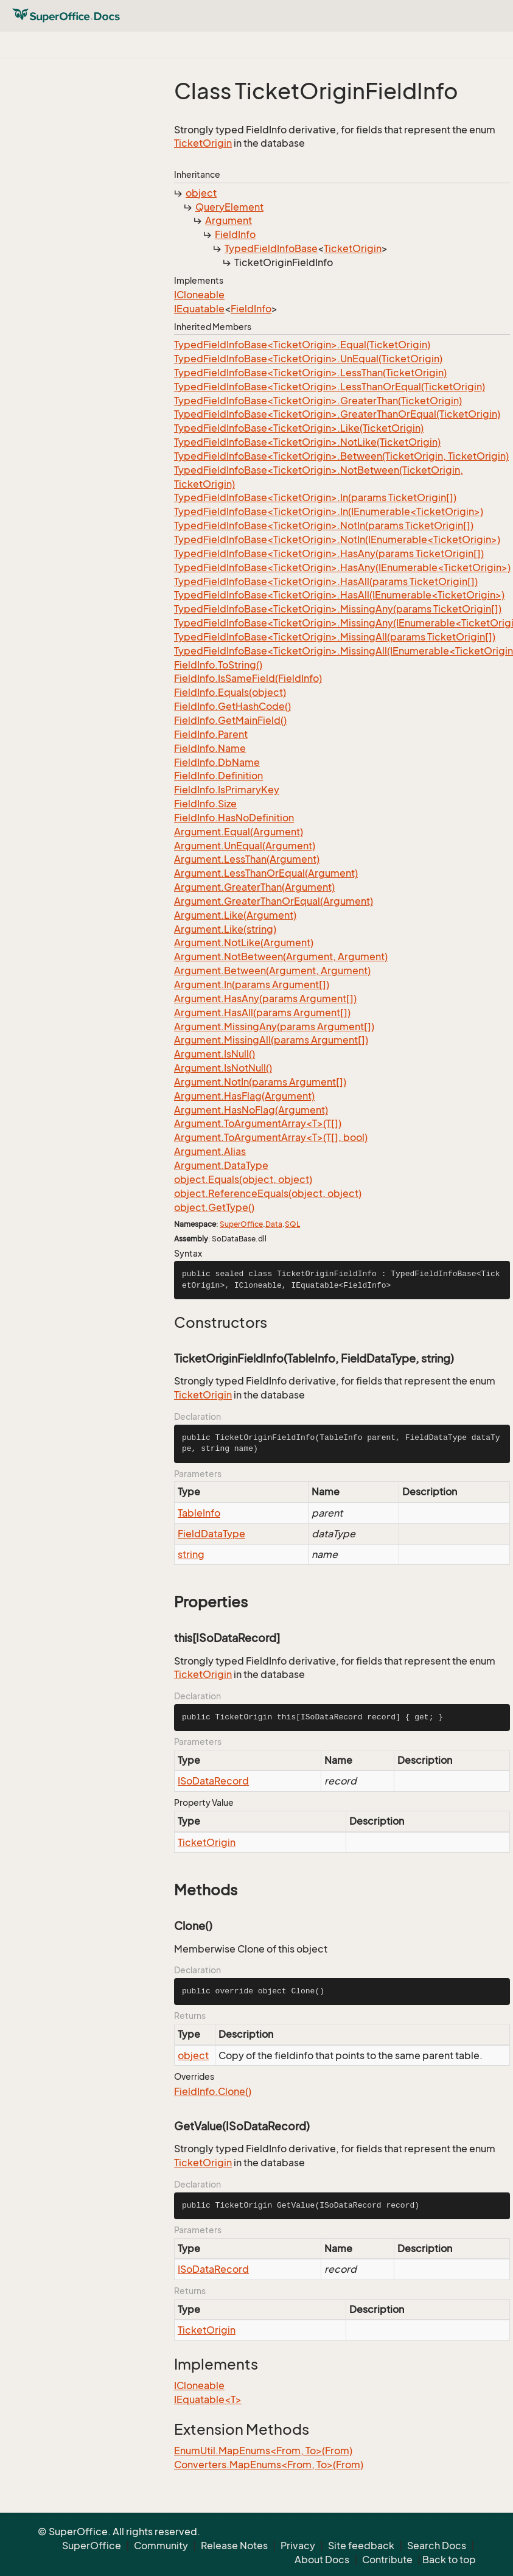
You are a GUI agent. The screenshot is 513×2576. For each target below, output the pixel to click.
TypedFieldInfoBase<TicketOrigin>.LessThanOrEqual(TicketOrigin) (329, 387)
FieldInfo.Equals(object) (230, 692)
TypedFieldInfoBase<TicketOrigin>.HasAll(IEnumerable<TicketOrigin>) (339, 595)
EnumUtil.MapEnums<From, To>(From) (263, 2450)
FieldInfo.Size (205, 804)
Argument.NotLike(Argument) (243, 942)
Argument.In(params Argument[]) (251, 984)
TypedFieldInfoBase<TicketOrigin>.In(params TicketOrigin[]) (315, 497)
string (191, 1554)
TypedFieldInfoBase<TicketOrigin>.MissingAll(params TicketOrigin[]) (334, 637)
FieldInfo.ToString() (218, 665)
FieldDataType (211, 1534)
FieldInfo (235, 234)
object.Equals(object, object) (243, 1179)
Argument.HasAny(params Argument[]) (265, 998)
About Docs (322, 2559)
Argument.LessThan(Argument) (246, 859)
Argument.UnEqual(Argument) (244, 846)
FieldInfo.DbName (217, 762)
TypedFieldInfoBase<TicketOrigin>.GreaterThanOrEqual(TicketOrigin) (337, 414)
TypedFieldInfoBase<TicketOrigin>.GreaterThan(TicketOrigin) (318, 401)
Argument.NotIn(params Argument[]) (260, 1082)
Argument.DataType (221, 1165)
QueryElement (229, 207)
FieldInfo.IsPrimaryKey (226, 790)
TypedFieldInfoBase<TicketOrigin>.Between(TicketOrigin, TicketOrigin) (341, 456)
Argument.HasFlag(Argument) (244, 1096)
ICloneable (199, 295)
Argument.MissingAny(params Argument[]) (274, 1026)
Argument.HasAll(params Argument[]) (262, 1012)
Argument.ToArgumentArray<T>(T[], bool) (271, 1137)
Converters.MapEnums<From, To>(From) (268, 2464)
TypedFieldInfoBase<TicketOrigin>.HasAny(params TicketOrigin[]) (329, 553)
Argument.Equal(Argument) (238, 832)
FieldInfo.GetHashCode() (232, 706)
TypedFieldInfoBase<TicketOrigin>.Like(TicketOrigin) (299, 428)
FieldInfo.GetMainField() (230, 720)
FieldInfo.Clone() (212, 2091)
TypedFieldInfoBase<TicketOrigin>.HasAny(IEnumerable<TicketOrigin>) (342, 567)
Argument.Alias (210, 1151)
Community (161, 2545)
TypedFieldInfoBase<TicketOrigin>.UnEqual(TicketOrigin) (308, 359)
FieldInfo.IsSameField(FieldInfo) (248, 678)
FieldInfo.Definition (218, 776)
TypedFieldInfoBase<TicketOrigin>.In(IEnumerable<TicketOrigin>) (328, 511)
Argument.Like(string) (225, 929)
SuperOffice (241, 1224)
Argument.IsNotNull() (223, 1068)
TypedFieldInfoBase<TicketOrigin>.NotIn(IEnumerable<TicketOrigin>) (337, 539)
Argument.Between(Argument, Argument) (272, 970)
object (201, 193)
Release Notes (234, 2545)
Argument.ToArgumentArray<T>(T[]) (257, 1123)
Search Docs (436, 2545)
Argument (228, 220)
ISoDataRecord (213, 1781)
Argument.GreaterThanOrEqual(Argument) (273, 901)
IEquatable (199, 309)
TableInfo (199, 1513)
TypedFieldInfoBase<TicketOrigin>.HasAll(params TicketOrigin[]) (326, 581)
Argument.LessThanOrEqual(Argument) (266, 873)
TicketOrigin (203, 143)
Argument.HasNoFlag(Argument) (251, 1110)
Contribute (387, 2559)
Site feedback (361, 2545)
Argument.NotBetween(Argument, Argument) (281, 956)
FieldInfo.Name (210, 748)
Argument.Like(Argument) (235, 915)
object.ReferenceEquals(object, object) (267, 1193)
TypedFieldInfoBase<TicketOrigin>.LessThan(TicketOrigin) (310, 373)
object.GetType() (214, 1207)
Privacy (298, 2545)
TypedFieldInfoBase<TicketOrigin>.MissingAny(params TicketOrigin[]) (337, 609)
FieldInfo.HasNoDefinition (234, 818)
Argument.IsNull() (214, 1054)
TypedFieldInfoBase (271, 248)
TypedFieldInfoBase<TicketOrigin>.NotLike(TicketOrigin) (307, 442)
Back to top (449, 2559)
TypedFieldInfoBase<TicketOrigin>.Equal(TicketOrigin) (302, 345)
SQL (292, 1224)
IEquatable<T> (208, 2399)
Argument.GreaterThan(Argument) (254, 887)
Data (273, 1224)
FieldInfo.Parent (211, 734)
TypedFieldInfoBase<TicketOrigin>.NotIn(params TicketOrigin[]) (323, 525)
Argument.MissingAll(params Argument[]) (271, 1040)
